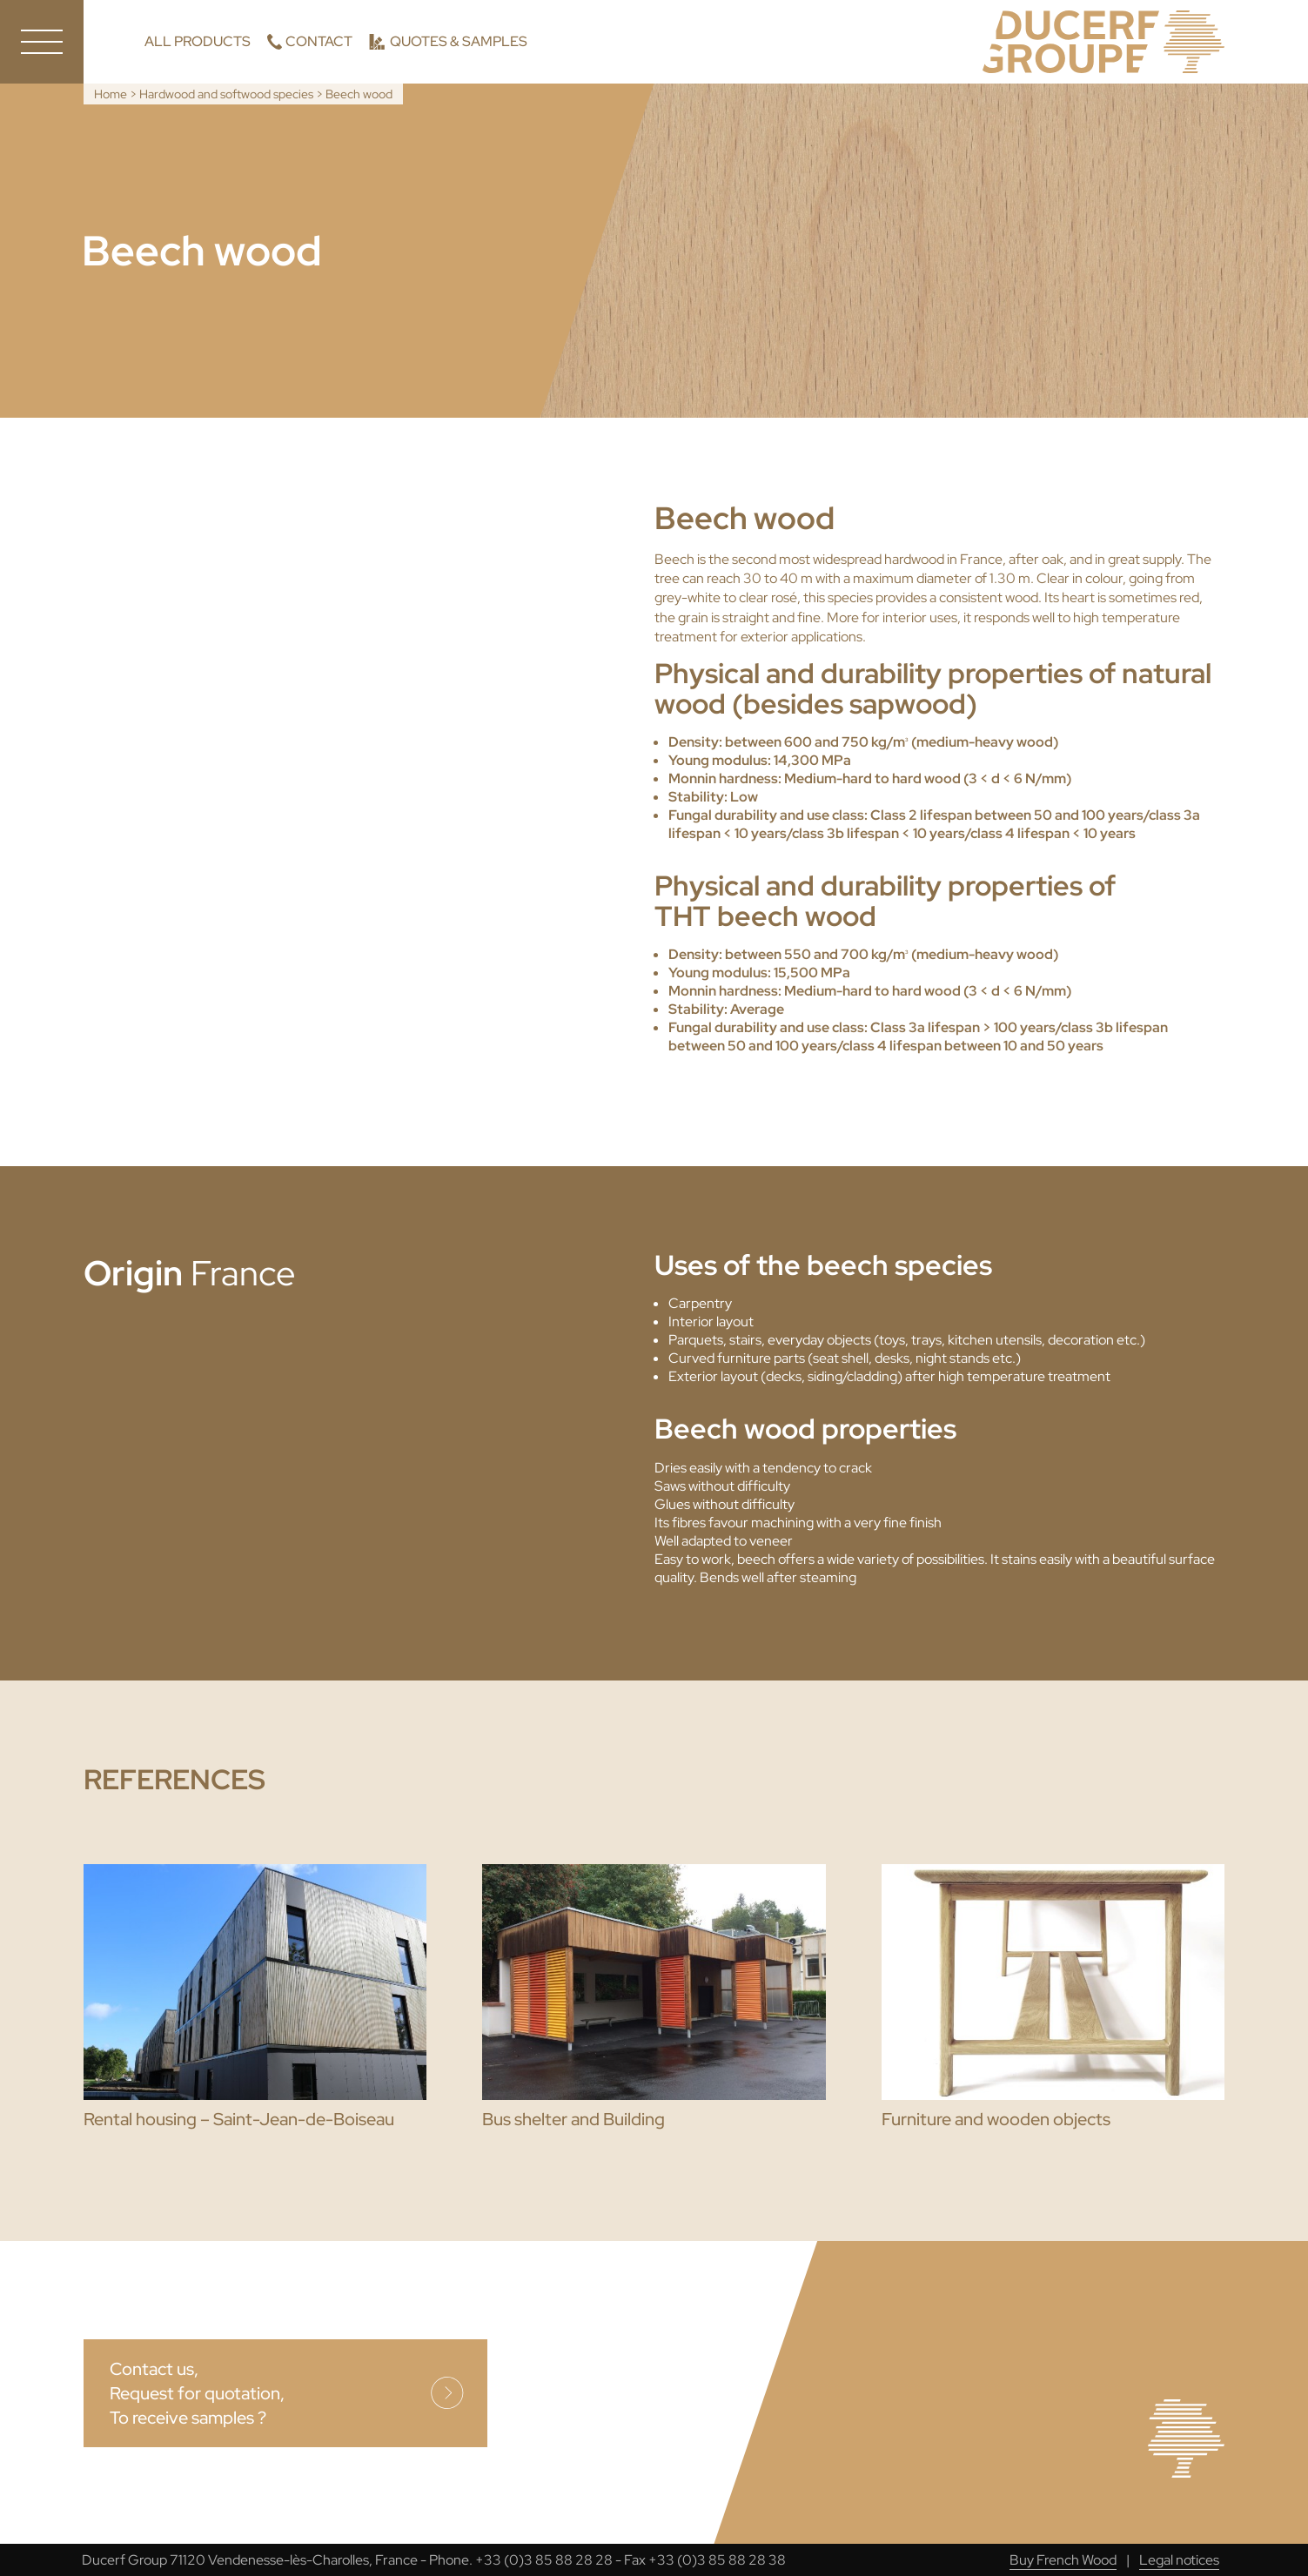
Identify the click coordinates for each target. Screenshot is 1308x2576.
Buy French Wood (1063, 2560)
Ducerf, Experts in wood (1103, 41)
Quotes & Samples (458, 41)
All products (197, 41)
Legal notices (1179, 2560)
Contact (318, 41)
